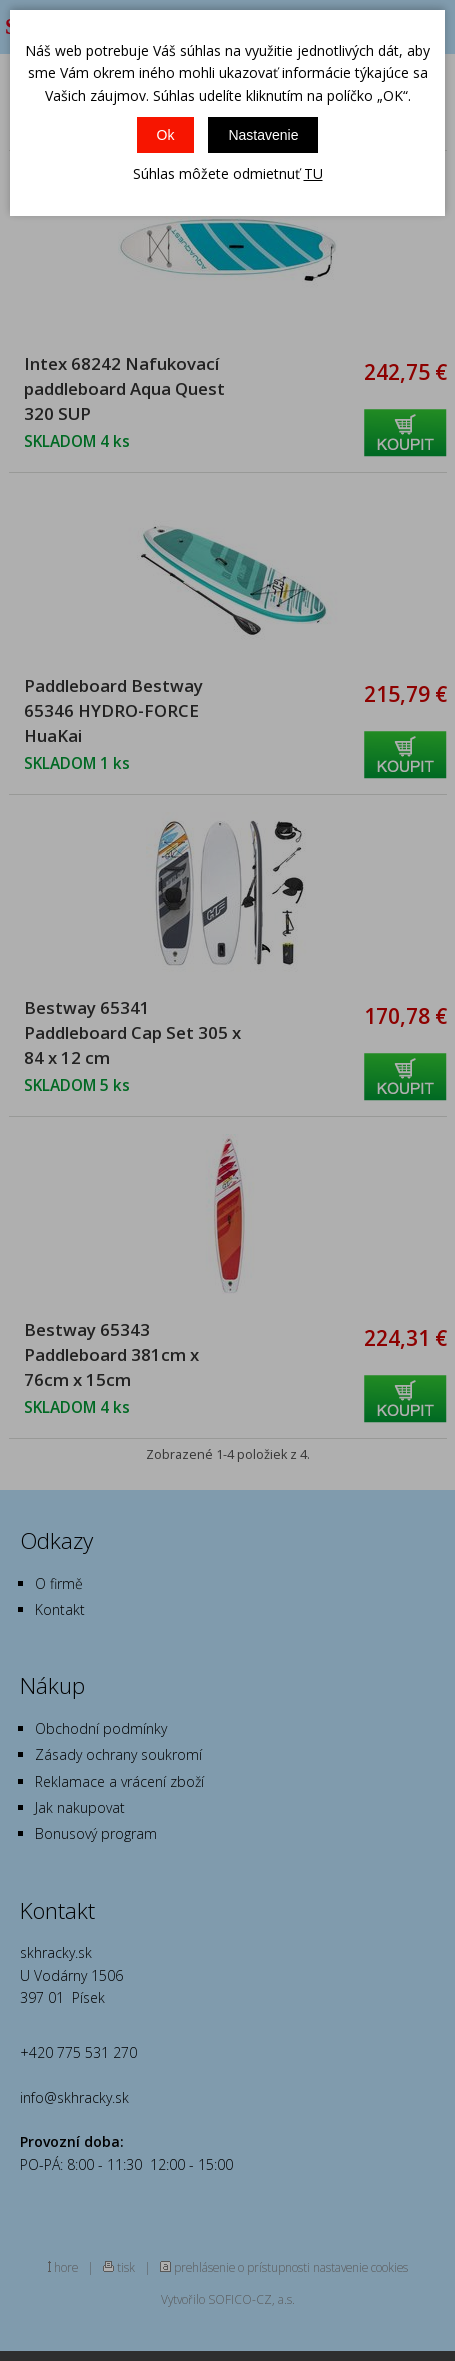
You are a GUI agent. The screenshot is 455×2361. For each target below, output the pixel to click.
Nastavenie (263, 135)
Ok (166, 135)
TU (313, 173)
